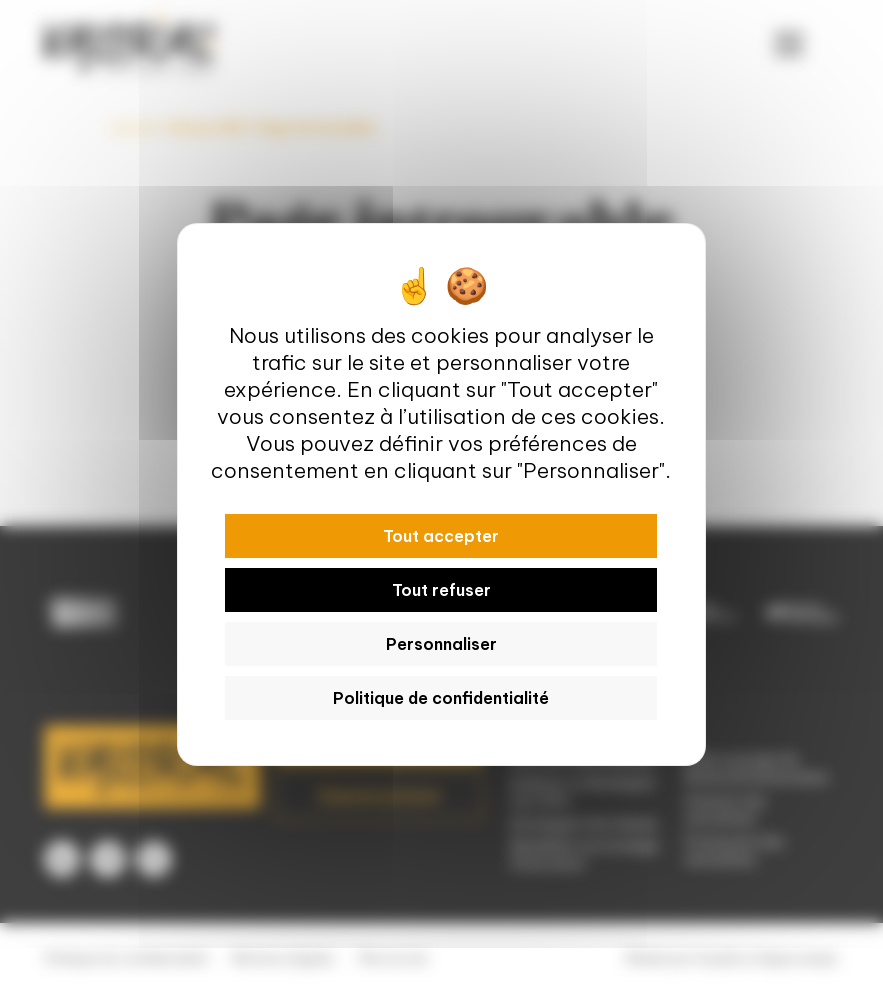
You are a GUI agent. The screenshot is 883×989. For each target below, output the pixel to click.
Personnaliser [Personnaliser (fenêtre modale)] (441, 644)
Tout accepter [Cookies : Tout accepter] (441, 536)
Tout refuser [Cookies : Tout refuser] (441, 590)
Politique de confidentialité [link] (441, 698)
